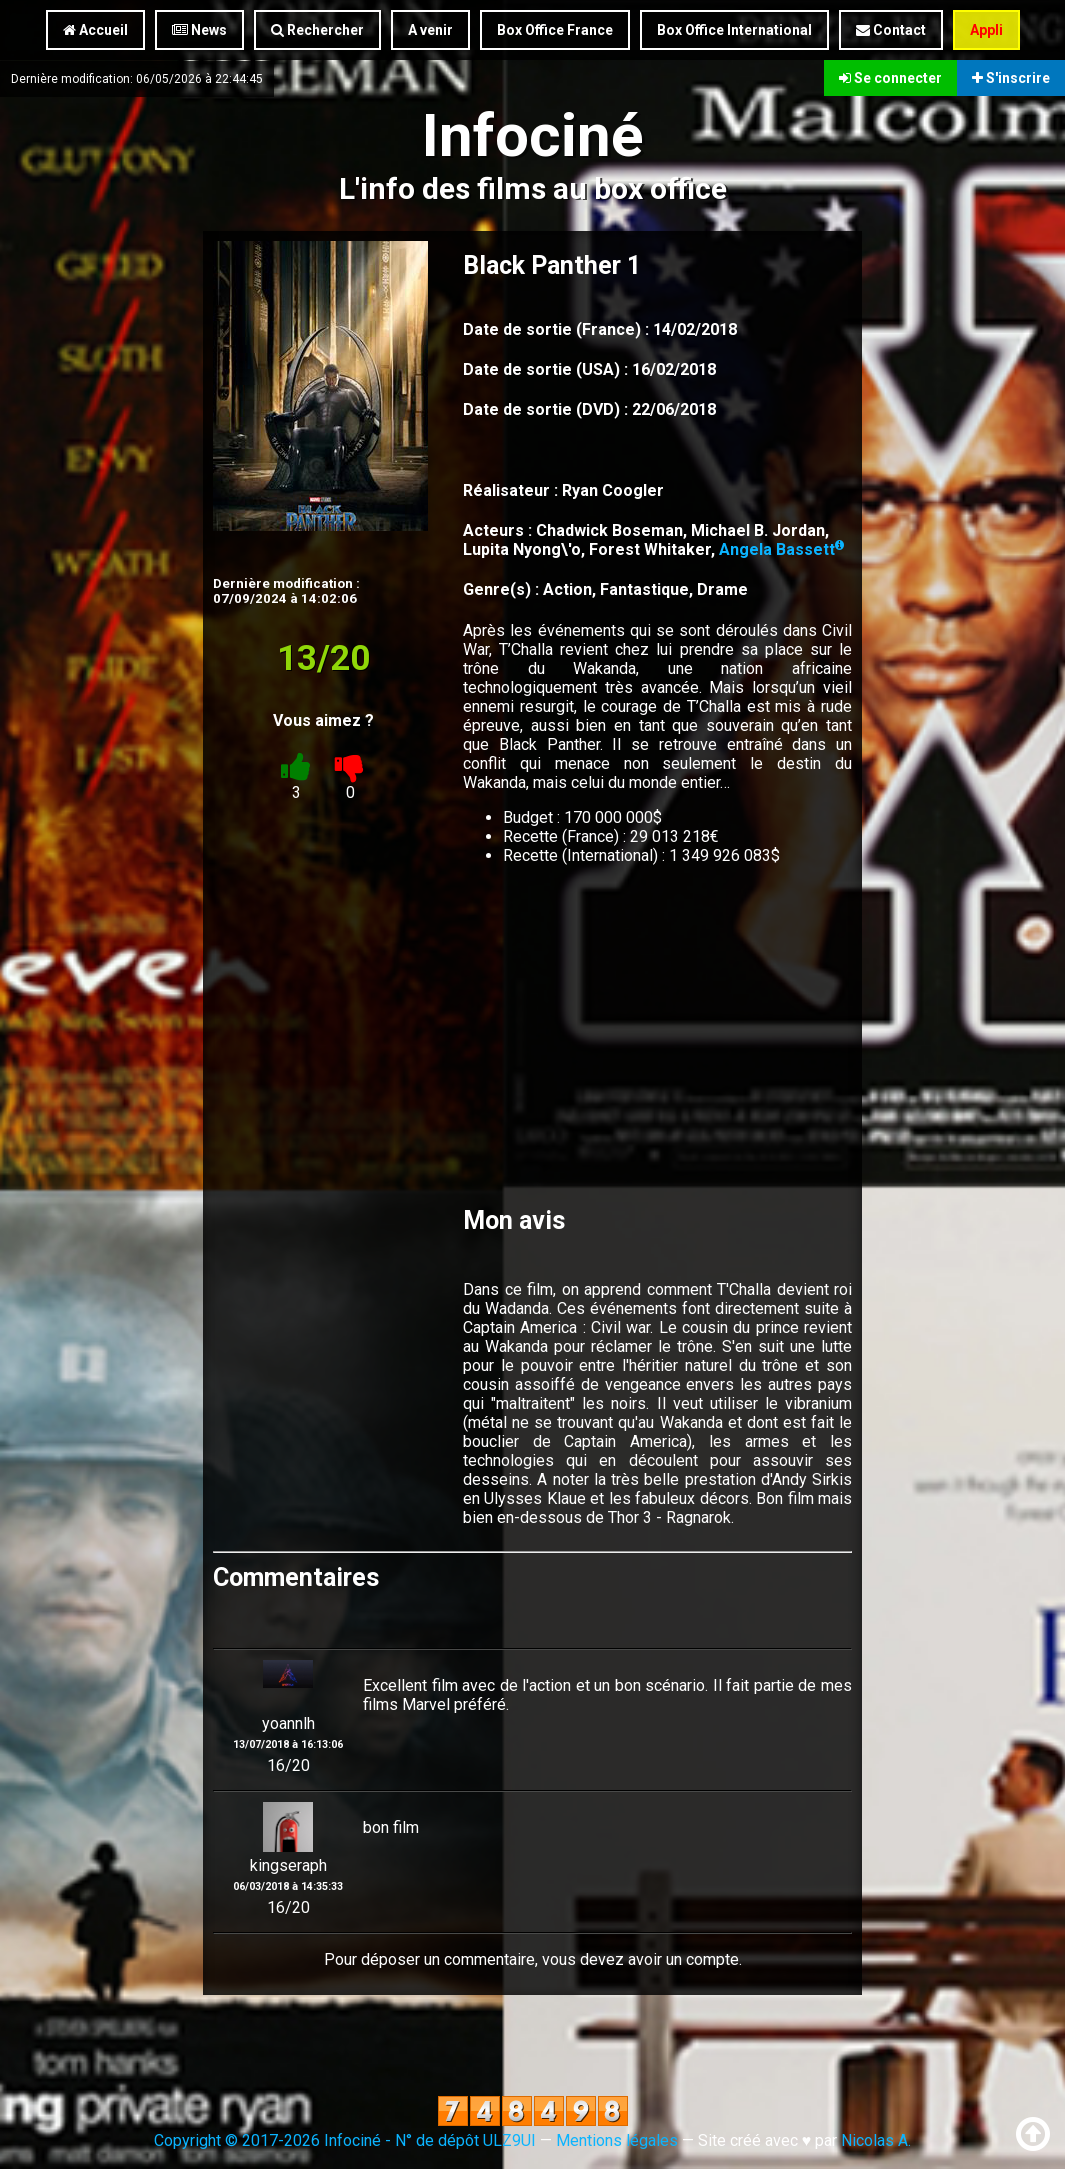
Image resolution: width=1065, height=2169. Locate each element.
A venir (430, 30)
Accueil (95, 30)
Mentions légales (617, 2140)
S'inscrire (1011, 78)
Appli (986, 30)
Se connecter (890, 78)
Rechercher (317, 30)
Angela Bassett (781, 549)
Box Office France (555, 30)
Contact (891, 30)
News (199, 30)
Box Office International (734, 30)
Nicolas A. (876, 2140)
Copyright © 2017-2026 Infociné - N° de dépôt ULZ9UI (345, 2140)
